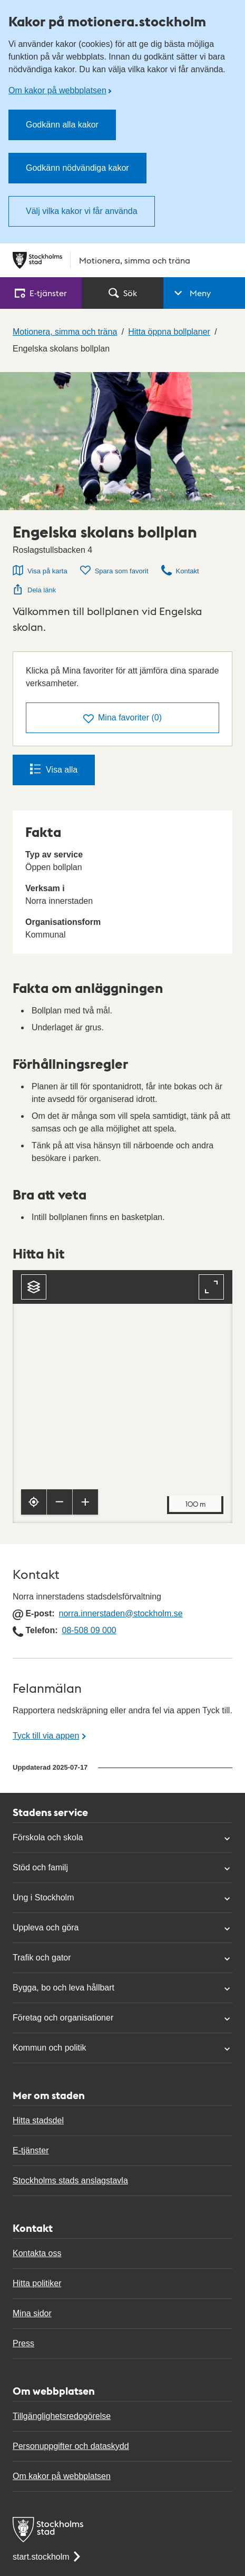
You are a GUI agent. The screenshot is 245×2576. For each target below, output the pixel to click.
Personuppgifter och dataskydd (71, 2446)
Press (23, 2343)
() (122, 718)
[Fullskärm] (211, 1287)
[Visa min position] (33, 1502)
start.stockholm (47, 2556)
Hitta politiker (37, 2283)
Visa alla (53, 769)
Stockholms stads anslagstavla (70, 2180)
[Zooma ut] (59, 1502)
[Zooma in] (85, 1502)
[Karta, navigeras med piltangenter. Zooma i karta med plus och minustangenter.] (122, 1396)
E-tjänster (30, 2150)
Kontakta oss (37, 2253)
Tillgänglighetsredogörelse (62, 2416)
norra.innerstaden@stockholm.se (121, 1613)
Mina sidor (32, 2313)
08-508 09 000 (89, 1630)
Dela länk (34, 589)
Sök (123, 292)
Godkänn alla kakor (62, 124)
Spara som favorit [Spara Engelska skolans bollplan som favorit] (114, 570)
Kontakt (180, 570)
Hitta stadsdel (38, 2120)
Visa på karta (40, 570)
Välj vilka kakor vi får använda (82, 211)
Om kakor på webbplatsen (57, 90)
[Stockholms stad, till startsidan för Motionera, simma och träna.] (122, 260)
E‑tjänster (41, 292)
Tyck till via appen (46, 1735)
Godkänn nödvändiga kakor (77, 167)
